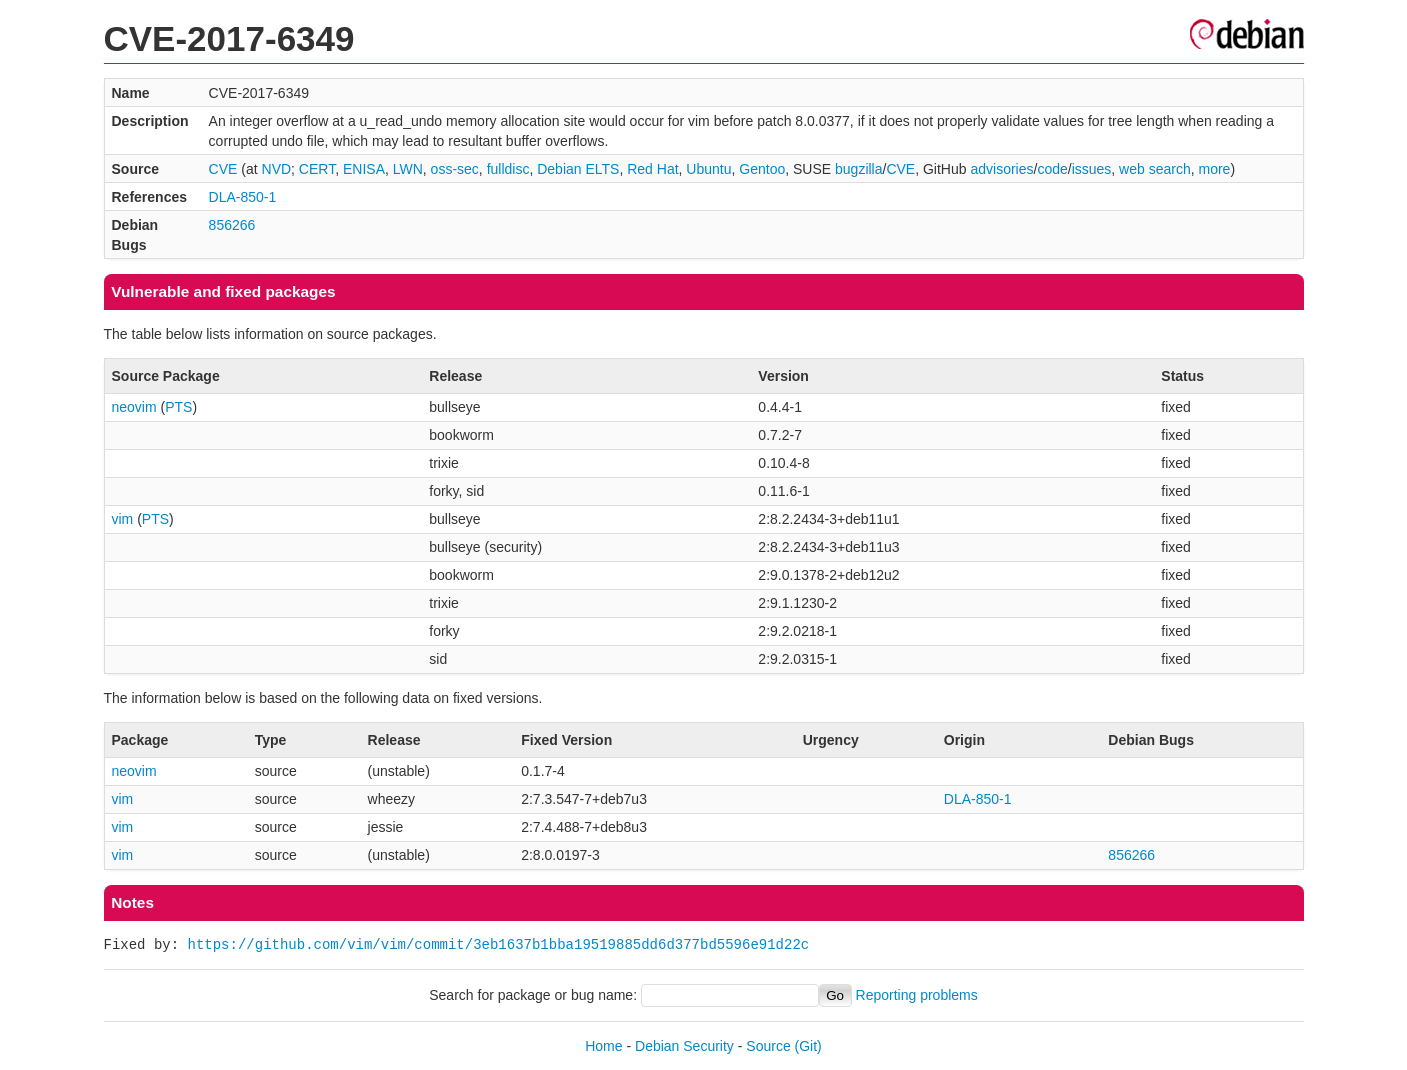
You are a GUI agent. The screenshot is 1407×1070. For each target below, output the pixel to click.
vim (123, 519)
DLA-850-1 (243, 197)
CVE (223, 169)
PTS (178, 407)
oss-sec (455, 169)
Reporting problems (917, 995)
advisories (1001, 169)
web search (1155, 169)
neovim (134, 407)
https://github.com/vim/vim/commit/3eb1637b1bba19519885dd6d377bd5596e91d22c (499, 944)
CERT (317, 169)
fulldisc (508, 169)
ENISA (364, 169)
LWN (408, 169)
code (1052, 169)
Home (603, 1046)
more (1214, 169)
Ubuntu (708, 169)
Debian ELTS (578, 169)
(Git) (808, 1046)
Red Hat (652, 169)
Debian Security (684, 1046)
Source (768, 1046)
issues (1092, 169)
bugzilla (858, 169)
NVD (277, 169)
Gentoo (762, 169)
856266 (232, 225)
